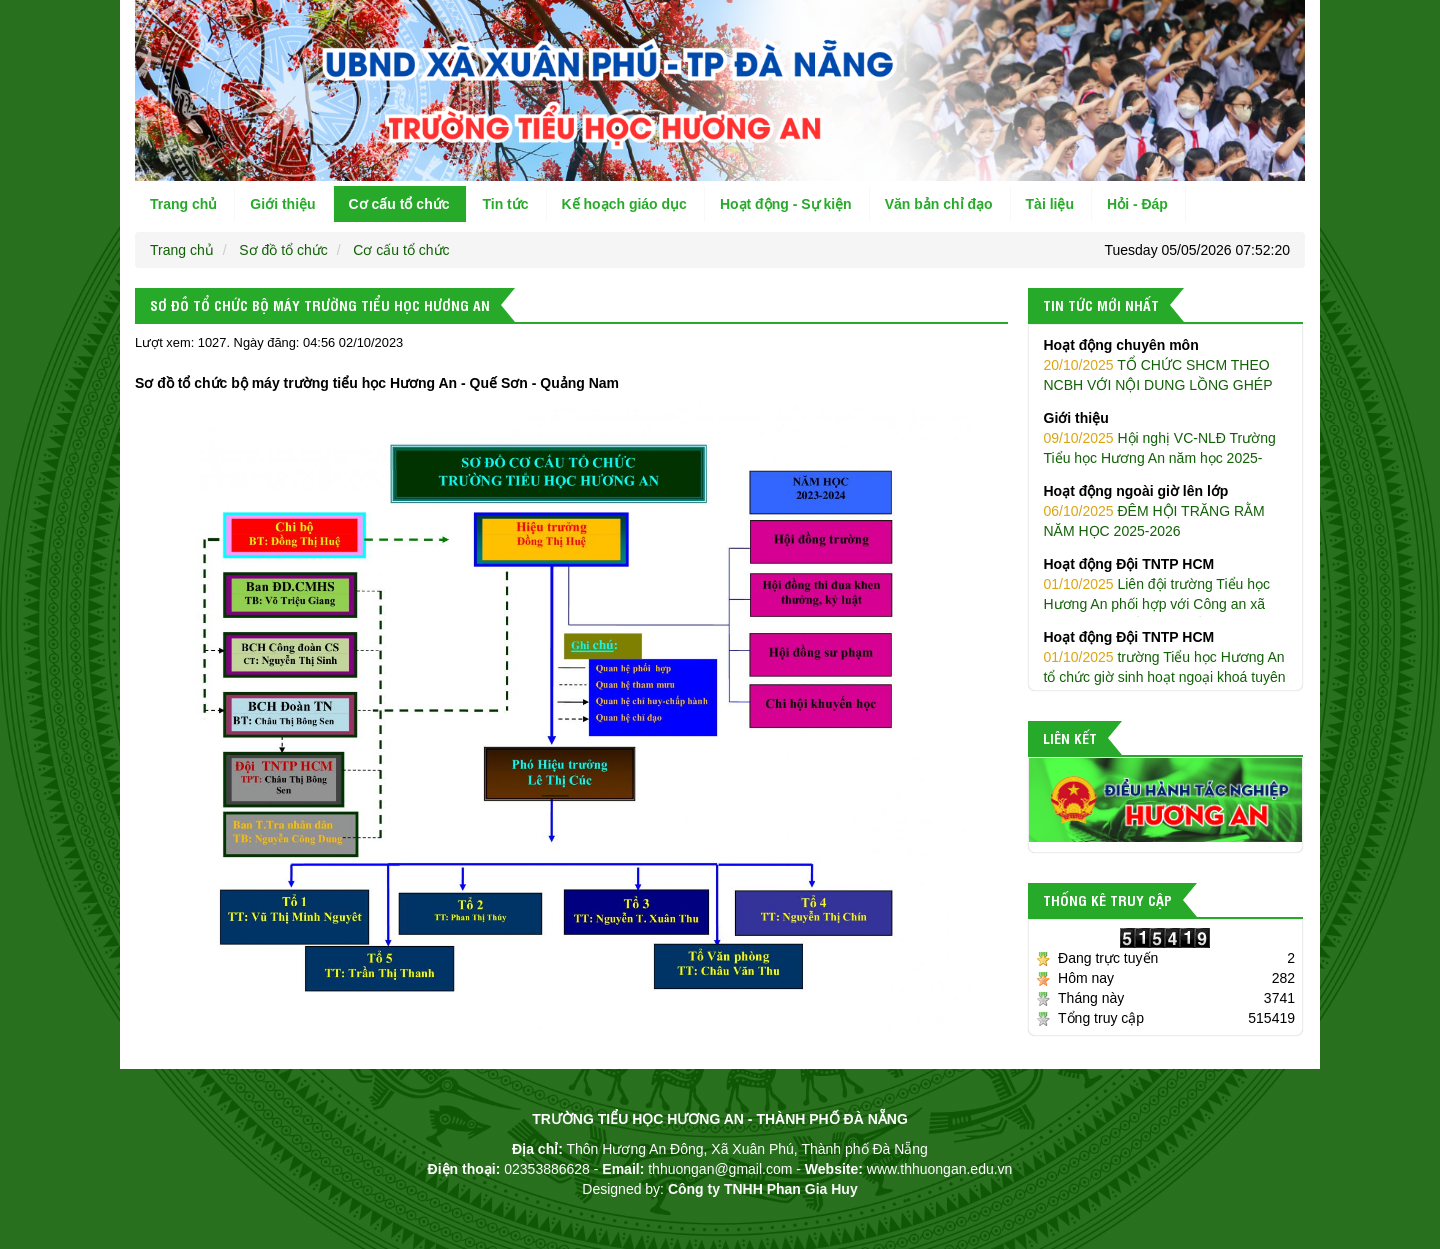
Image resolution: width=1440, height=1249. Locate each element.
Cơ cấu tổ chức (399, 204)
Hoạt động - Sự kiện (786, 204)
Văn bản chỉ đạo (939, 204)
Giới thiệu (282, 204)
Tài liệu (1050, 204)
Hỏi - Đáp (1137, 204)
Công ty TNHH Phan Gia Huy (763, 1189)
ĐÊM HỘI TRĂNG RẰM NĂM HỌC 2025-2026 (1166, 510)
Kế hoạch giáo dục (624, 204)
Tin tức (505, 204)
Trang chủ (183, 204)
